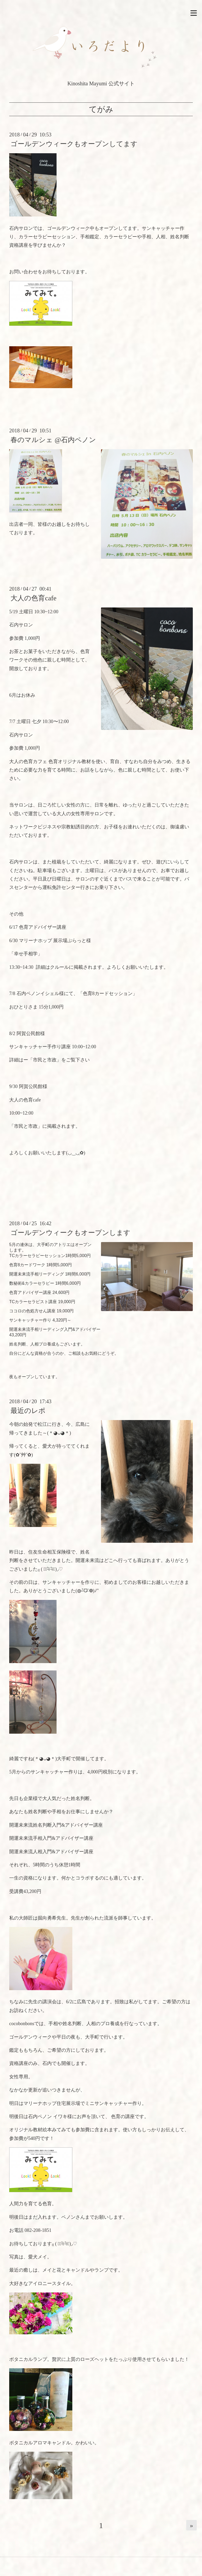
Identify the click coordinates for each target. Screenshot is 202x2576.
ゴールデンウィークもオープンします (70, 1233)
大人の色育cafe (33, 598)
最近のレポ (28, 1411)
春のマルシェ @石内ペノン (53, 440)
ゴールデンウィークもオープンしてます (74, 144)
